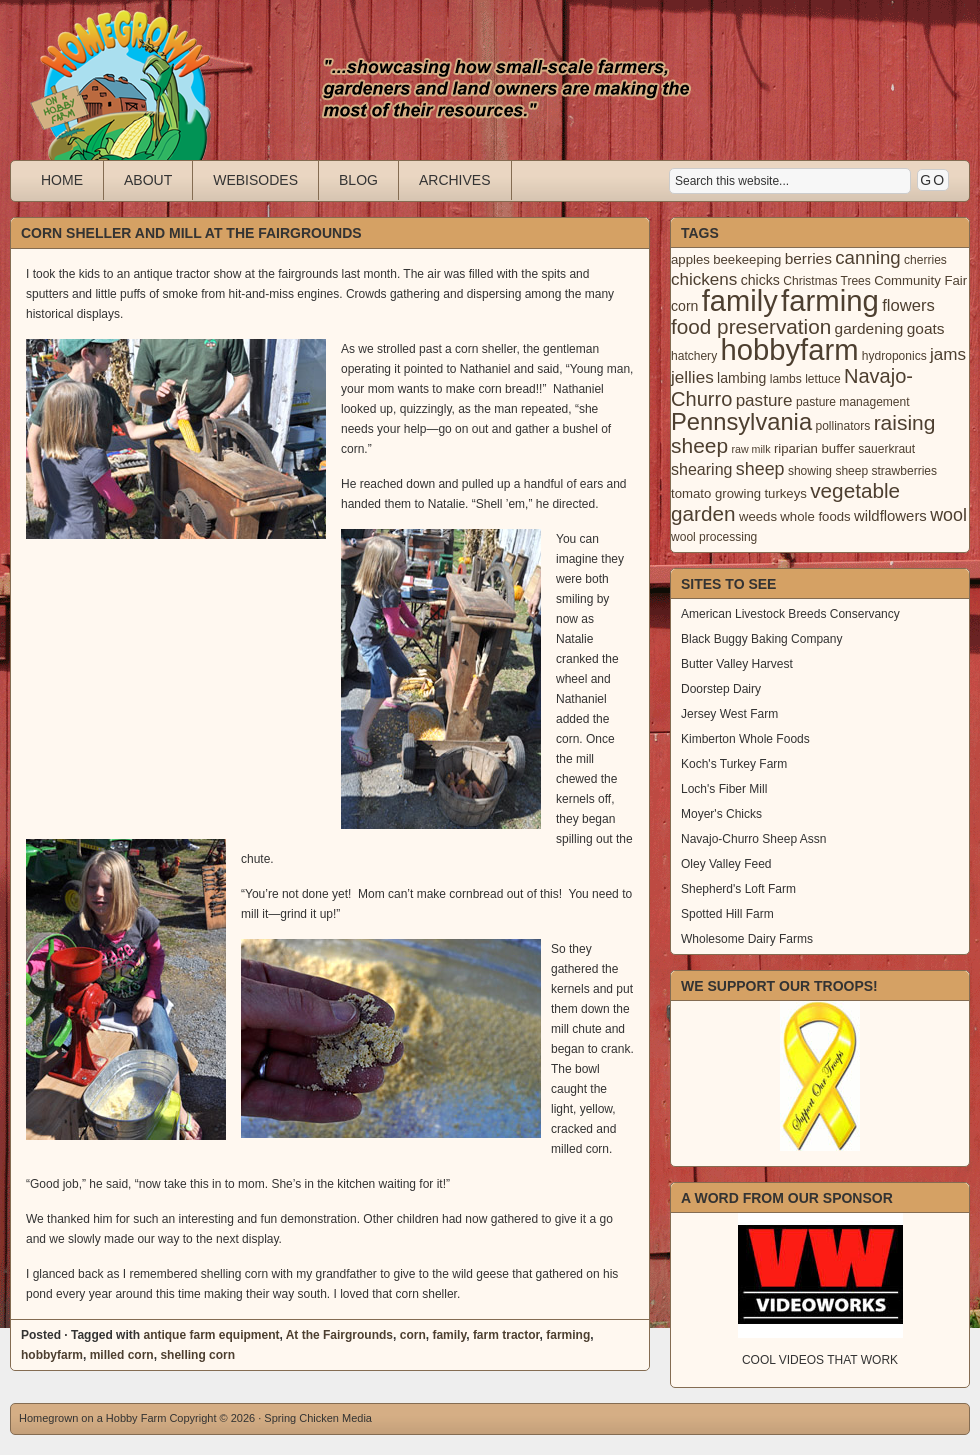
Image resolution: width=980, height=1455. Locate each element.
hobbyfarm (52, 1355)
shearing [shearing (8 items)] (702, 469)
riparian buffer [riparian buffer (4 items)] (814, 448)
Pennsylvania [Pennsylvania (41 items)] (741, 422)
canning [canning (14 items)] (867, 257)
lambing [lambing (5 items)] (741, 378)
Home (62, 180)
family (449, 1335)
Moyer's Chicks (721, 814)
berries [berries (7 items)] (808, 258)
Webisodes (255, 180)
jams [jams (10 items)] (948, 354)
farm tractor (506, 1335)
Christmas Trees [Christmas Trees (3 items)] (827, 281)
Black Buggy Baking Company (761, 639)
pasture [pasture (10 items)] (764, 400)
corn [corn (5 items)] (684, 306)
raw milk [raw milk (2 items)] (750, 449)
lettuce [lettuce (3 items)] (822, 379)
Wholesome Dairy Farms (747, 939)
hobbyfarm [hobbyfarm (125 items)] (790, 350)
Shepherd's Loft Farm (738, 889)
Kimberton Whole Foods (745, 739)
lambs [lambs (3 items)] (786, 379)
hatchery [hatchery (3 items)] (694, 356)
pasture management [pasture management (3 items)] (853, 402)
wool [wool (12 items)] (948, 515)
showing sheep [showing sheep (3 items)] (828, 471)
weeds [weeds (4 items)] (758, 516)
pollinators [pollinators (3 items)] (842, 426)
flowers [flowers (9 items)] (908, 305)
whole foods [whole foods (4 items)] (815, 516)
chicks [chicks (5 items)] (760, 280)
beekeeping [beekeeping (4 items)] (747, 259)
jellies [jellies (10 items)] (692, 377)
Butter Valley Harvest (737, 664)
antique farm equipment (211, 1335)
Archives (455, 180)
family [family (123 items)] (740, 301)
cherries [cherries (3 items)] (925, 260)
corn (413, 1335)
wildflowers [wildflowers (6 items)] (890, 516)
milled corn (122, 1355)
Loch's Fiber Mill (724, 789)
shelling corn (197, 1355)
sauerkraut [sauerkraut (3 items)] (886, 449)
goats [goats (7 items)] (926, 328)
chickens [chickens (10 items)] (704, 279)
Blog (358, 180)
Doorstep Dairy (721, 689)
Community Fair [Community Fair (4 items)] (920, 280)
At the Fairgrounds (339, 1335)
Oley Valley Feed (726, 864)
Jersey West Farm (729, 714)
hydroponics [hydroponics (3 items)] (894, 356)
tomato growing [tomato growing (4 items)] (716, 493)
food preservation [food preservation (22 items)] (751, 326)
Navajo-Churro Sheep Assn (753, 839)
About (148, 180)
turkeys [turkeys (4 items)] (785, 493)
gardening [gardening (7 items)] (869, 328)
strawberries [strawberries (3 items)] (905, 471)
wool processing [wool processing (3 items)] (714, 537)
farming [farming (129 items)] (830, 300)
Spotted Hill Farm (727, 914)
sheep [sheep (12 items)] (760, 469)
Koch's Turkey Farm (734, 764)
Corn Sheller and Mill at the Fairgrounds (191, 233)
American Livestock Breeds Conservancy (790, 614)
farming (568, 1335)
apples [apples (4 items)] (690, 259)
